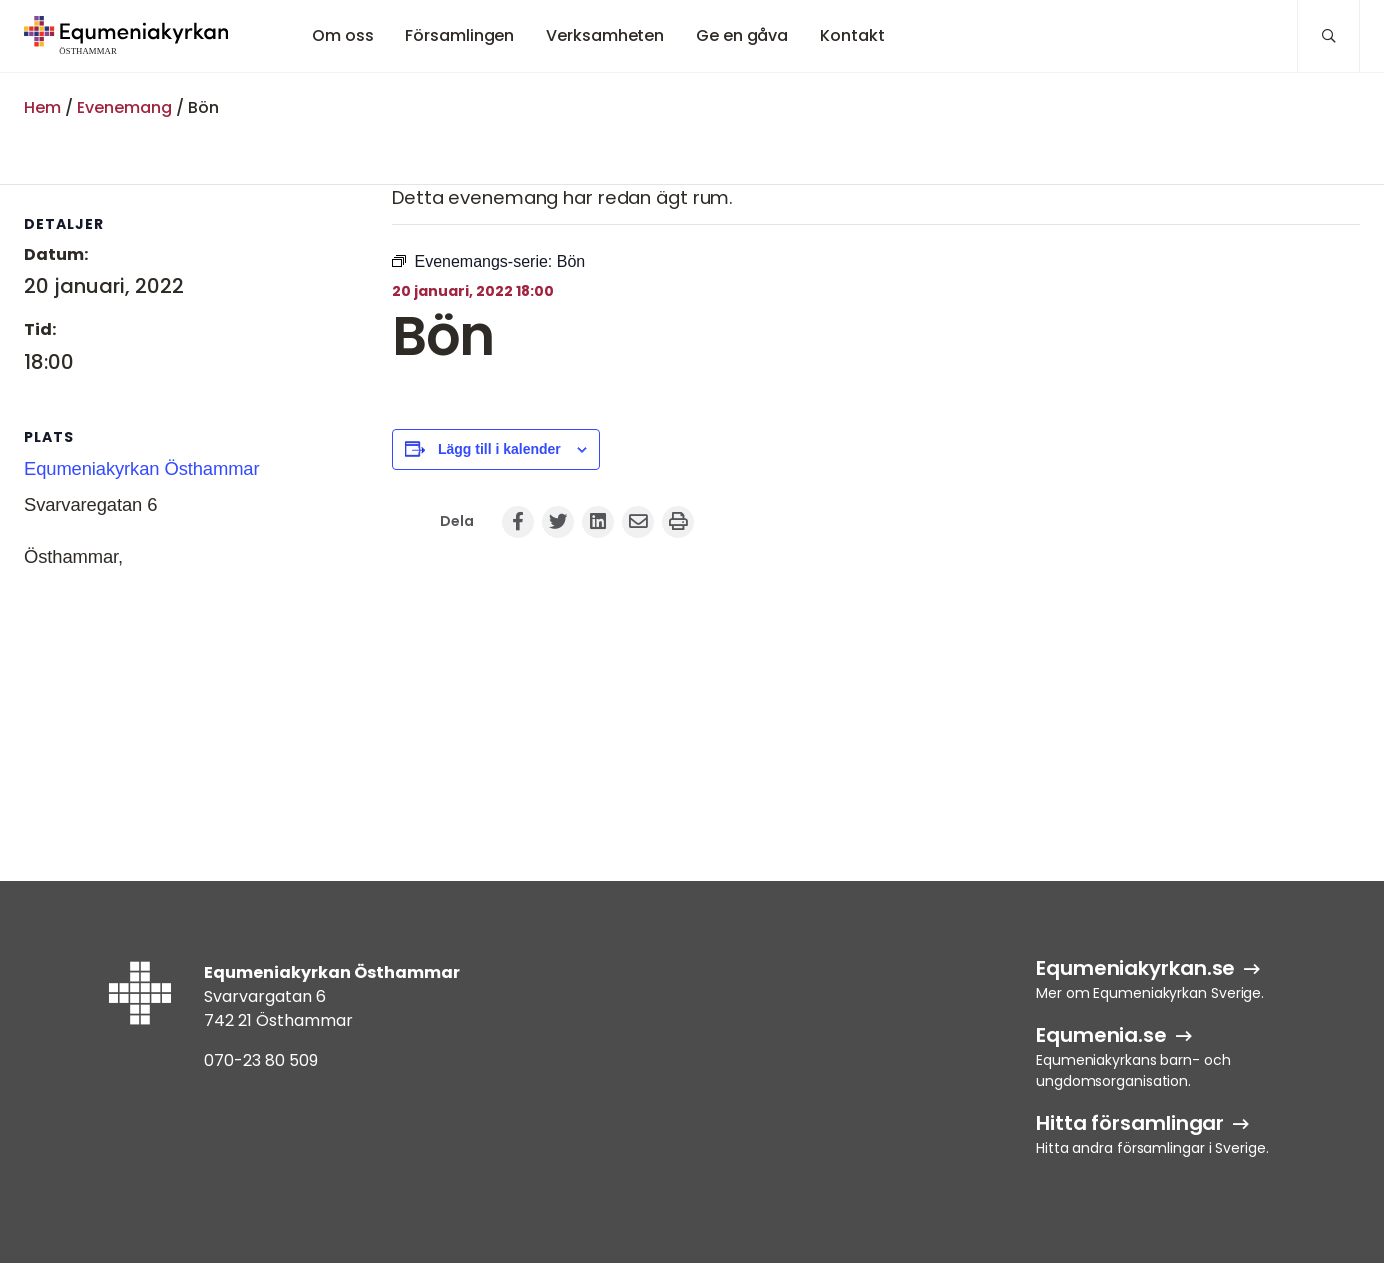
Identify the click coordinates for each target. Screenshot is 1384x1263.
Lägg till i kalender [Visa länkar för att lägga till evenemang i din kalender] (499, 449)
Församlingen (459, 35)
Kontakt (852, 35)
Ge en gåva (742, 35)
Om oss (342, 35)
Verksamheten (605, 35)
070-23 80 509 (261, 1060)
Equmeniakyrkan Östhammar (142, 468)
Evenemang (124, 107)
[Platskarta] (129, 702)
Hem (42, 107)
